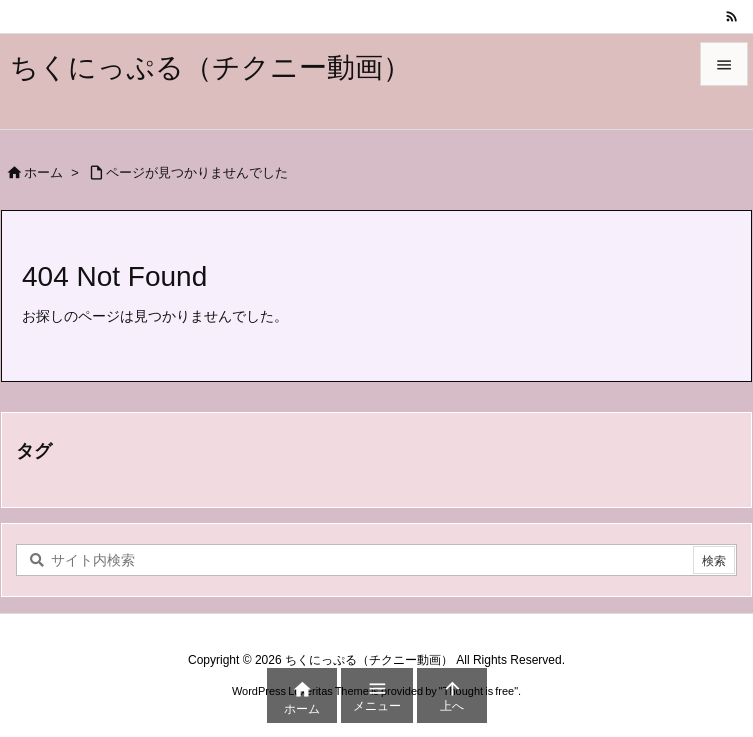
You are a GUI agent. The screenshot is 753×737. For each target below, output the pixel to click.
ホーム (43, 172)
